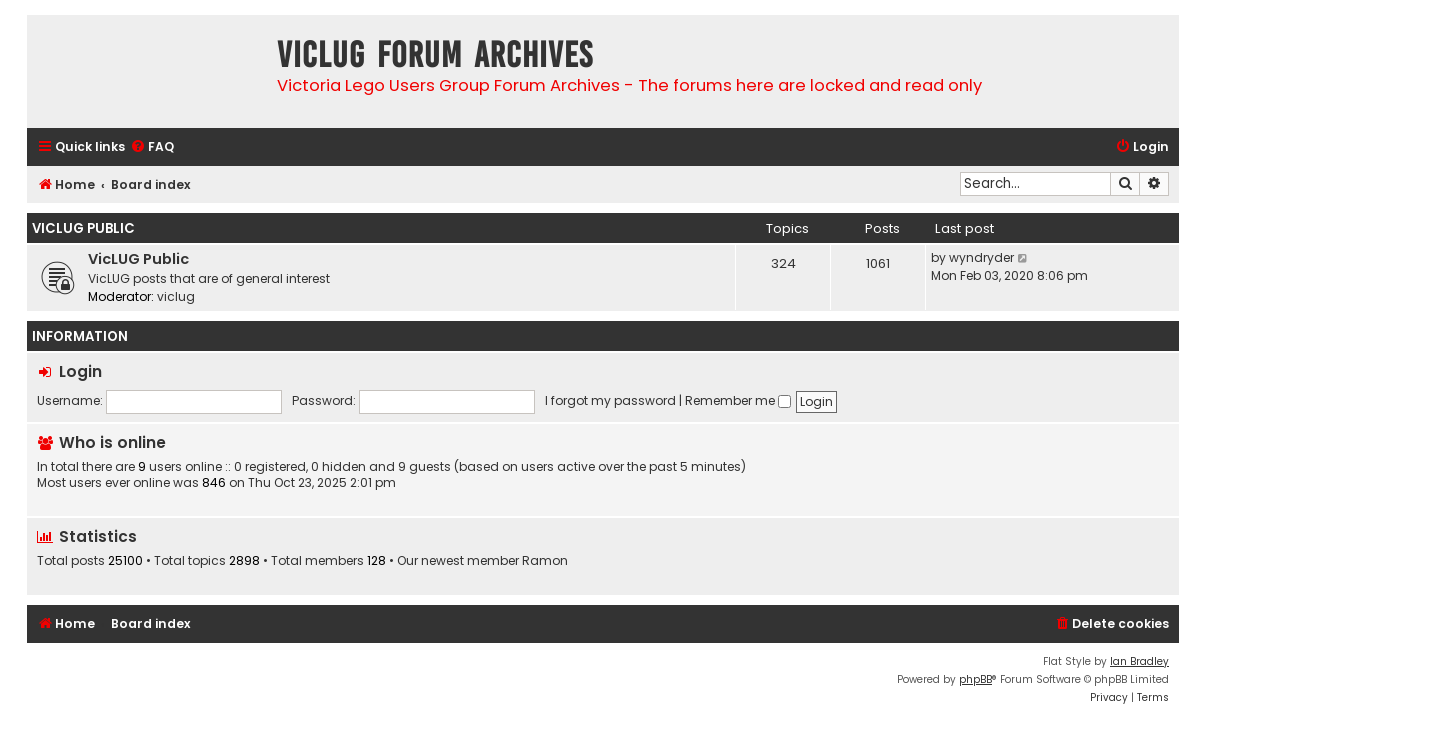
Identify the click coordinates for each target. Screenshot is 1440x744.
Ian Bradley (1139, 661)
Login (80, 371)
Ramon (545, 561)
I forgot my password (610, 400)
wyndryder (981, 257)
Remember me (738, 400)
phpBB (975, 679)
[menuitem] (152, 147)
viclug (176, 296)
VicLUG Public (83, 228)
